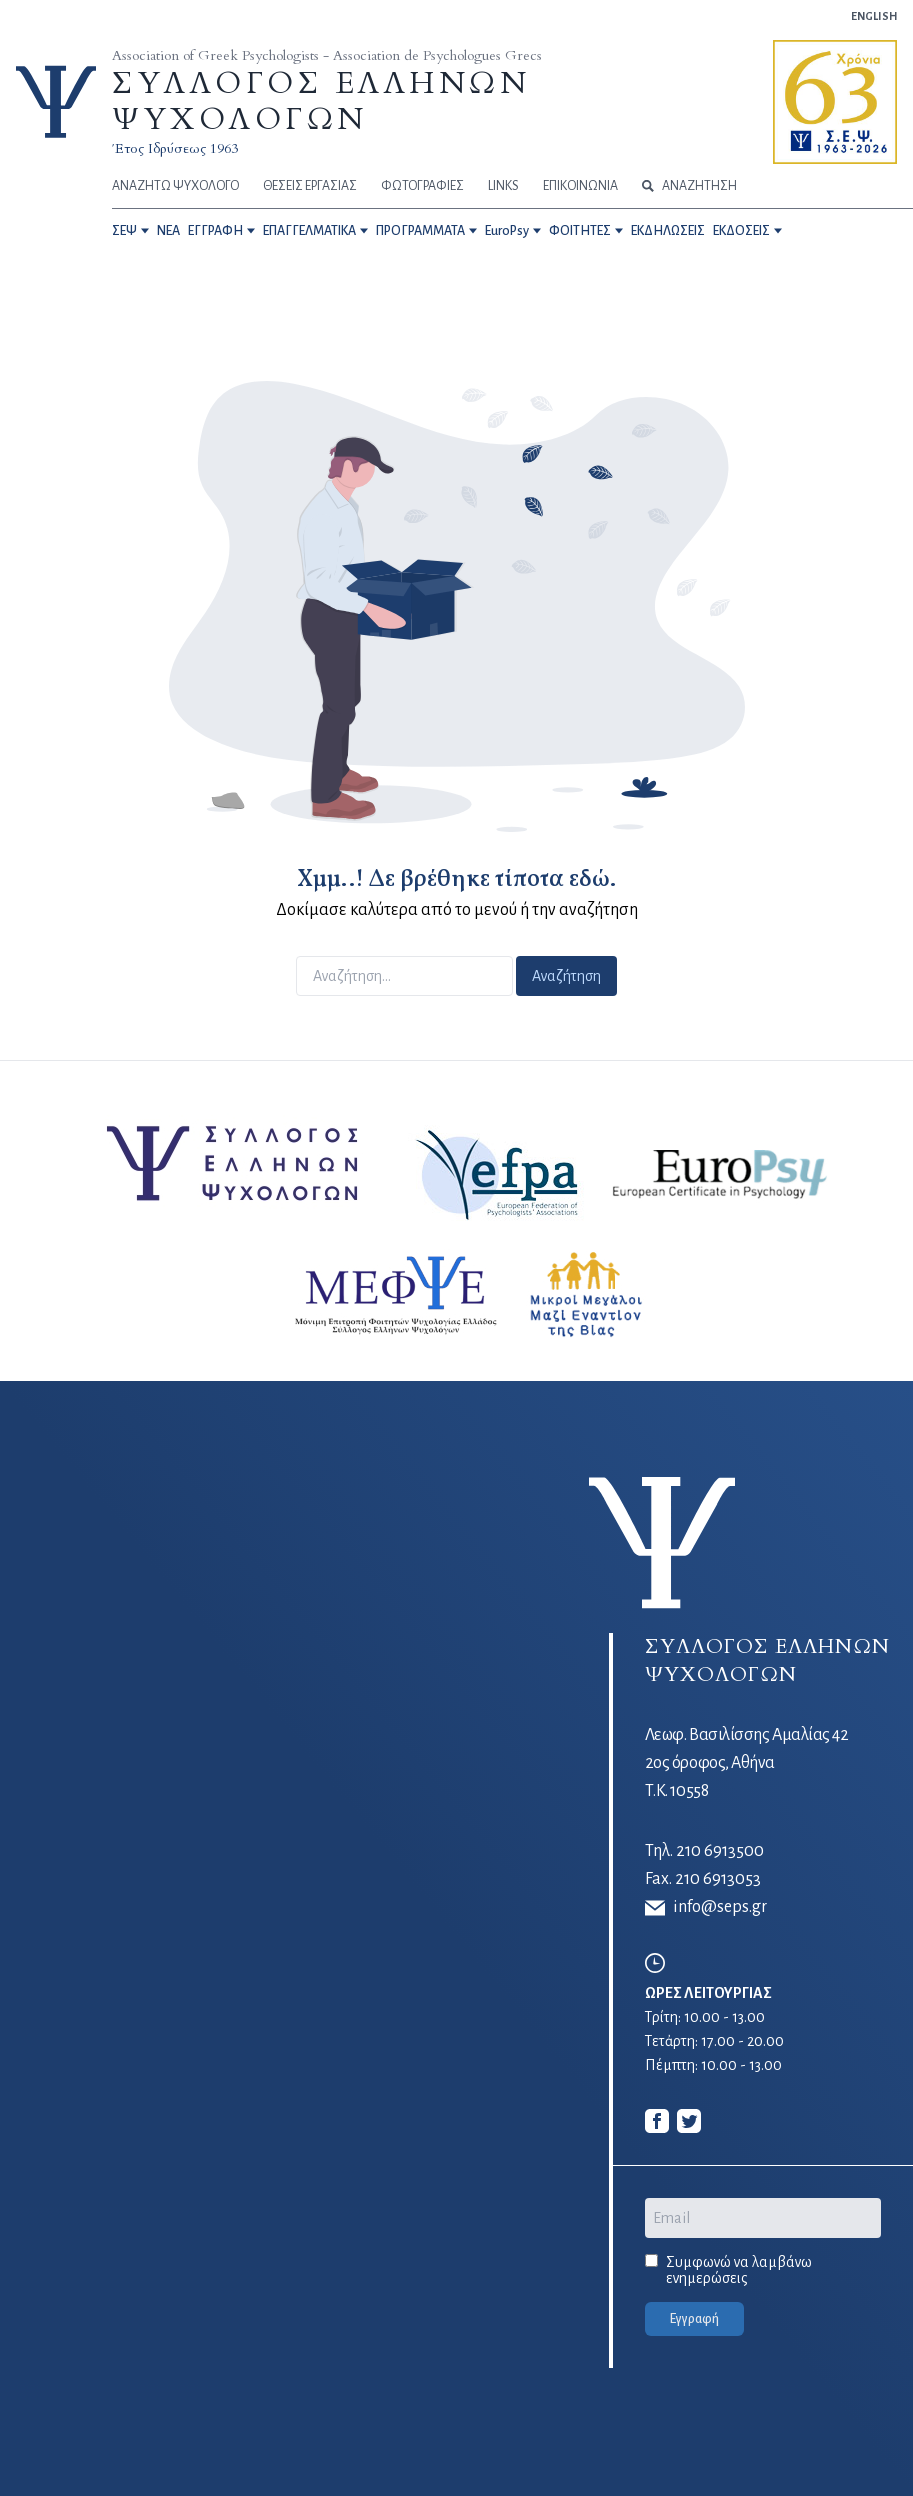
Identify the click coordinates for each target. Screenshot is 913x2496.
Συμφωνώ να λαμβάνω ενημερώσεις (739, 2270)
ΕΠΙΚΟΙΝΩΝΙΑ (580, 186)
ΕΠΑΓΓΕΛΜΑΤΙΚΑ (309, 231)
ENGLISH (874, 16)
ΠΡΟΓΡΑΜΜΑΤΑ (420, 231)
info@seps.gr (706, 1908)
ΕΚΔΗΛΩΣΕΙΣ (668, 231)
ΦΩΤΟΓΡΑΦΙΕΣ (422, 186)
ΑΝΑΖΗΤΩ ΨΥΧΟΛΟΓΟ (175, 186)
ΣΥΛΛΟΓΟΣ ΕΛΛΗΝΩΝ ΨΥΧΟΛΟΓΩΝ (321, 101)
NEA (168, 231)
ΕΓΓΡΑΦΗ (215, 231)
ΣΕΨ (124, 231)
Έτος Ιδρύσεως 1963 (175, 148)
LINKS (503, 186)
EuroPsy (507, 231)
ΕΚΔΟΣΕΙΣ (741, 231)
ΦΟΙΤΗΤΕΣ (580, 231)
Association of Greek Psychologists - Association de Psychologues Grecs (327, 55)
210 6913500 (720, 1851)
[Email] (763, 2218)
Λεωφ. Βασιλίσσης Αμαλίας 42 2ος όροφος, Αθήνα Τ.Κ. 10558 (747, 1763)
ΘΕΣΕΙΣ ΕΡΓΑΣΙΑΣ (310, 186)
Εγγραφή (694, 2319)
